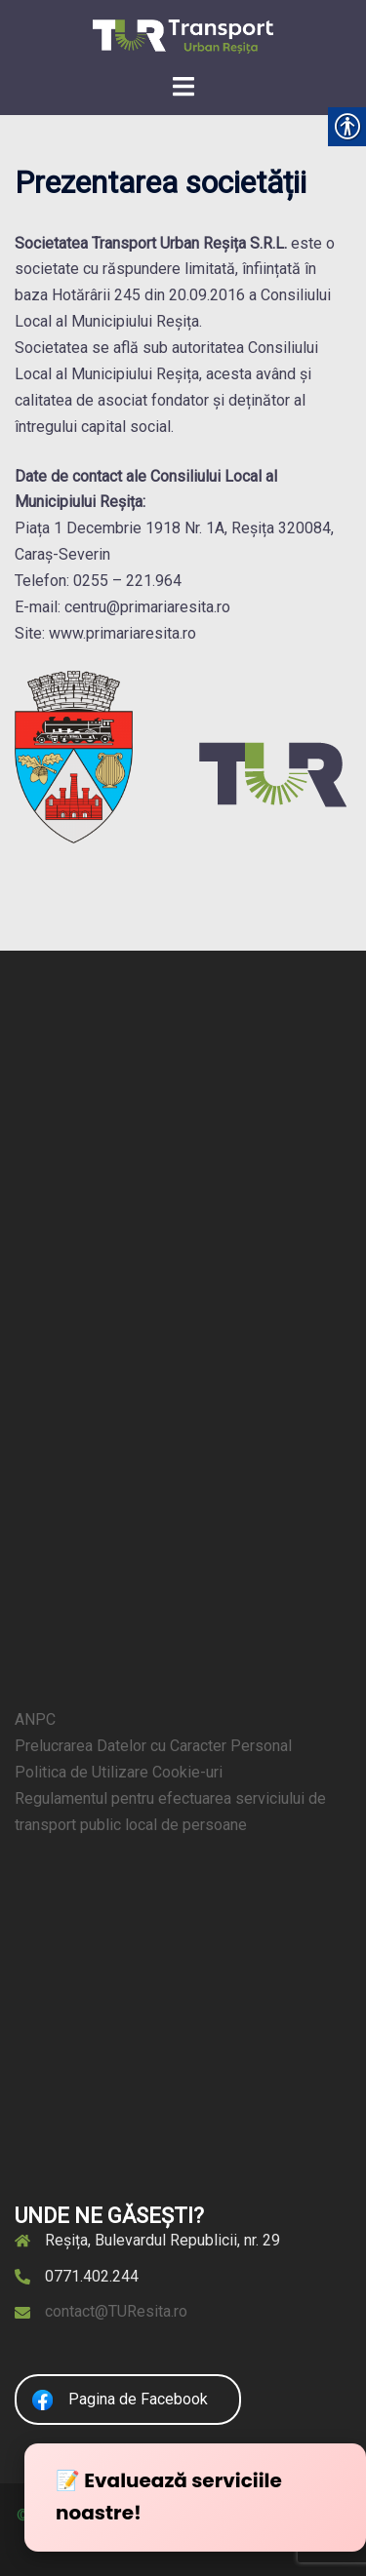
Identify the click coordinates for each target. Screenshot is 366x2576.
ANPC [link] (35, 1719)
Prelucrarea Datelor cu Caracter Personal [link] (153, 1746)
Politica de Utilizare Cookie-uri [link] (119, 1772)
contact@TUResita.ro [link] (116, 2311)
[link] (183, 35)
